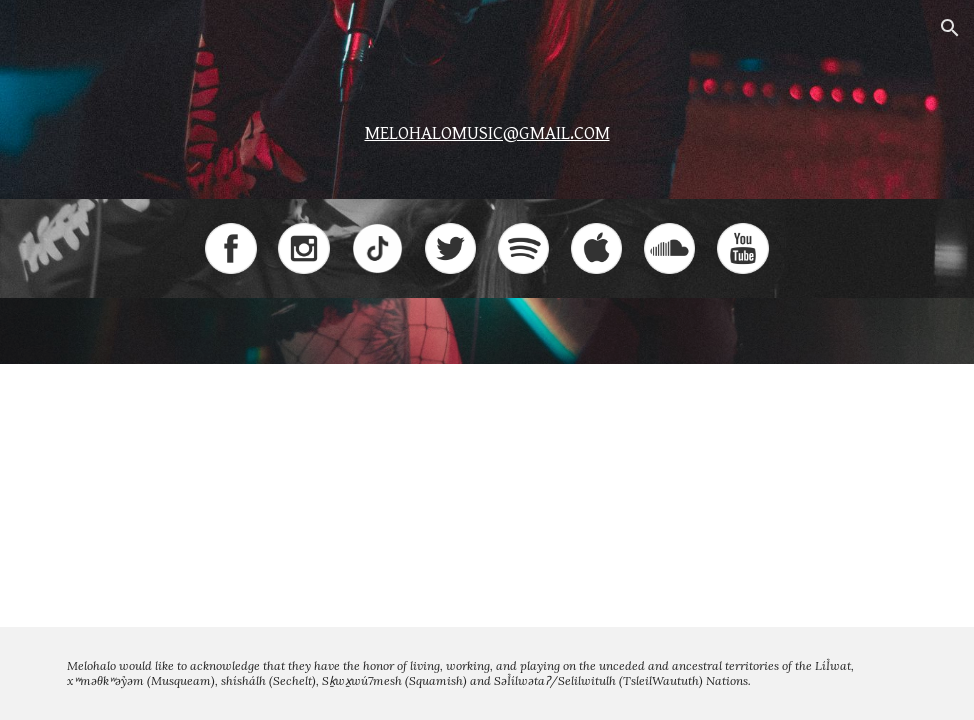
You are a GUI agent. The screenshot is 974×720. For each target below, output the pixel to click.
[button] (950, 28)
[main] (487, 127)
